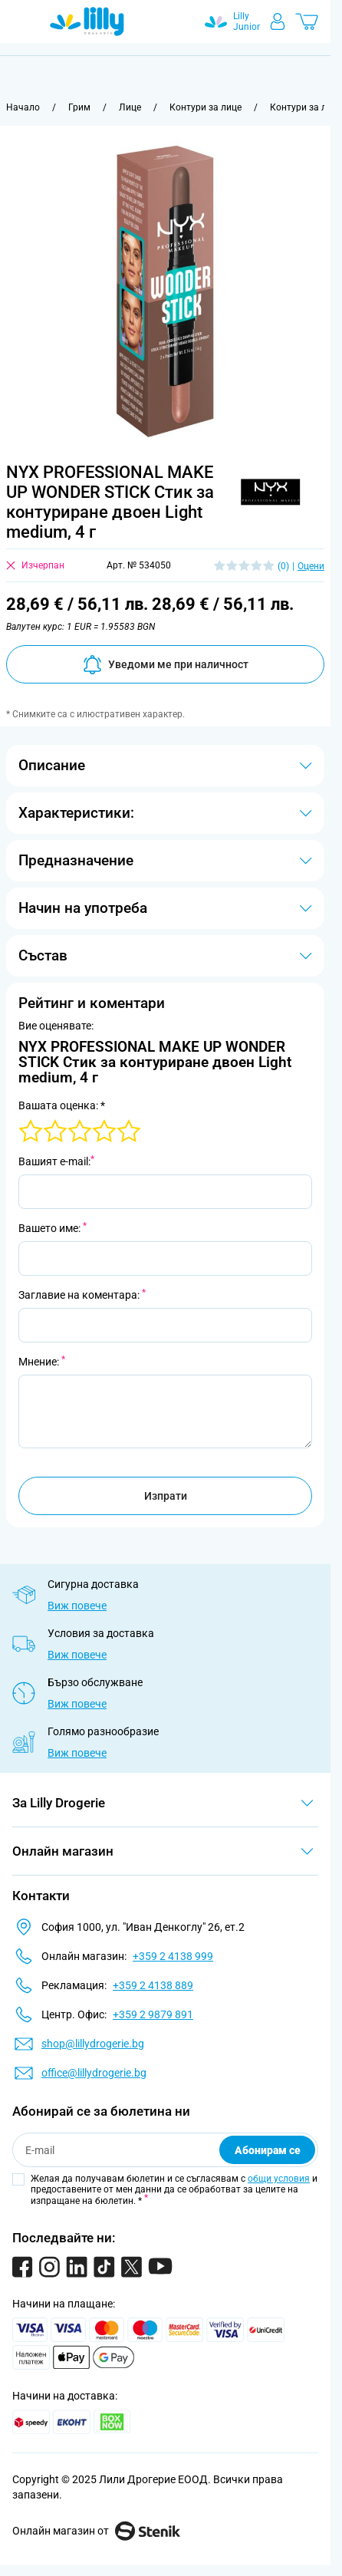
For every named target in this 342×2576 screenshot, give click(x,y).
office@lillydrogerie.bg (93, 2073)
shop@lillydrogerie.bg (92, 2043)
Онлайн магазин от (96, 2531)
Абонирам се (268, 2150)
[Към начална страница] (23, 107)
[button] (272, 488)
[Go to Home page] (87, 21)
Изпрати (165, 1496)
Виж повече (77, 1605)
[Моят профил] (277, 21)
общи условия (279, 2178)
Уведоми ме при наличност (165, 664)
